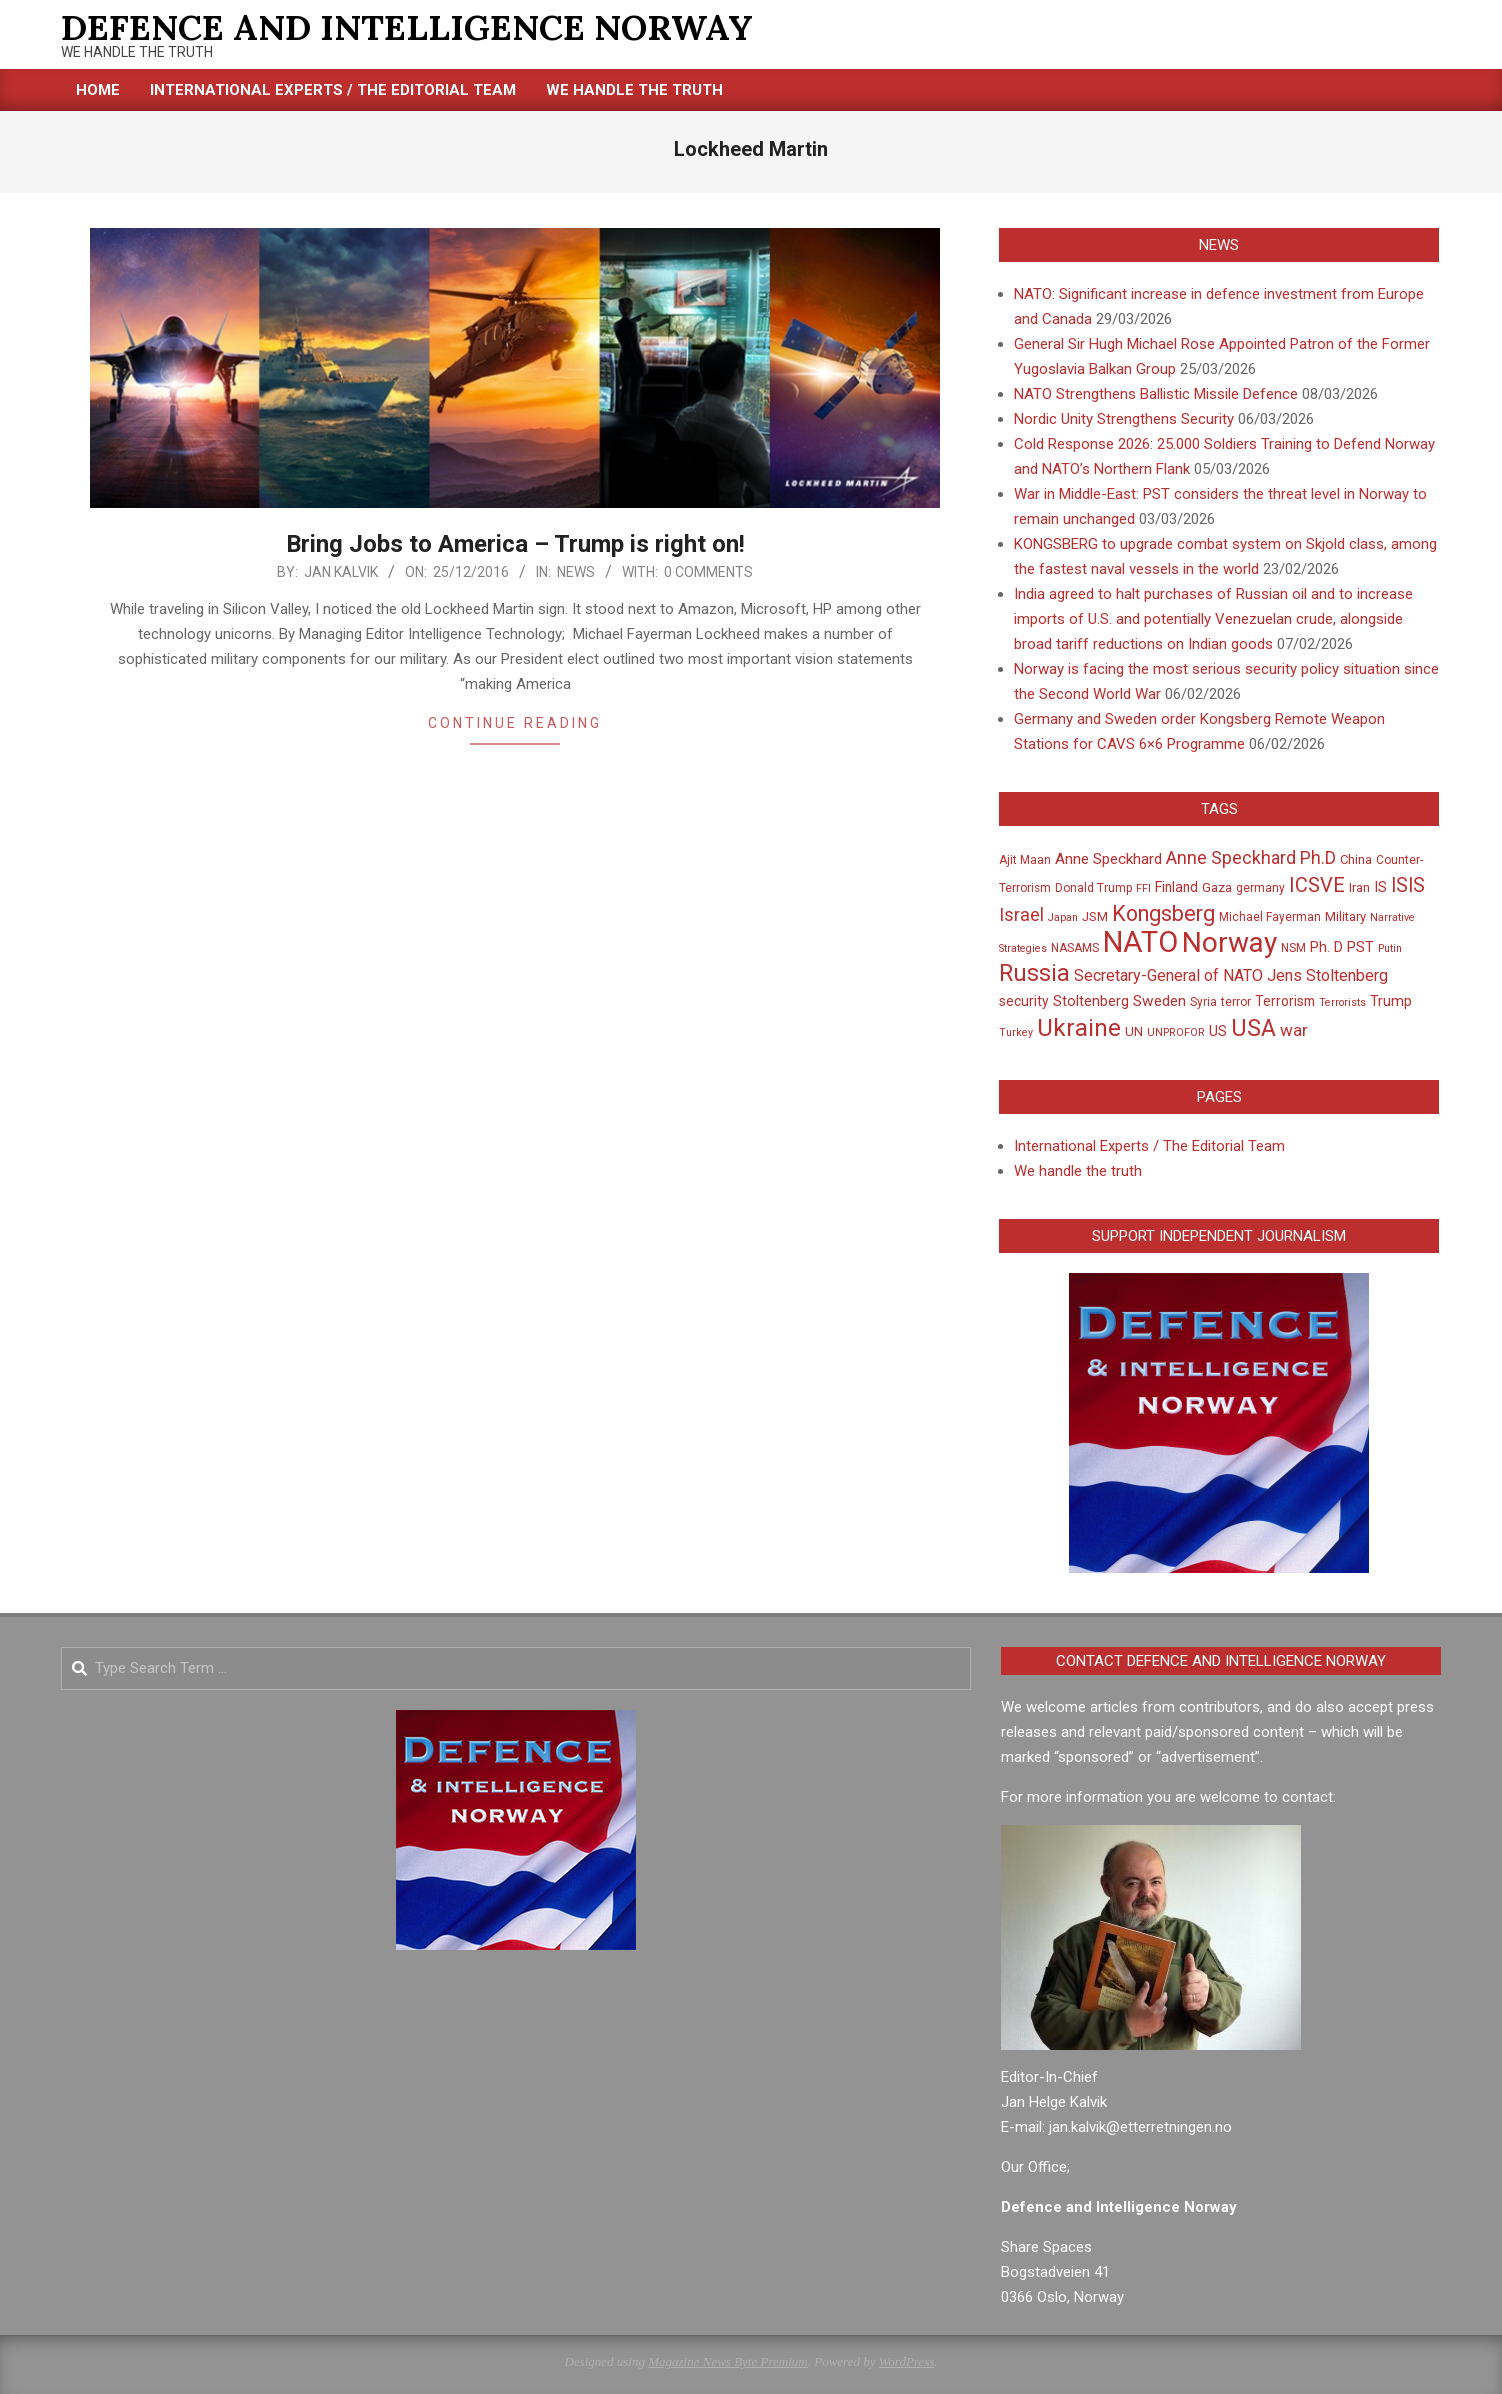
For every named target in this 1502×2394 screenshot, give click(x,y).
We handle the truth (1078, 1171)
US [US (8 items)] (1218, 1031)
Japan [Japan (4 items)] (1063, 917)
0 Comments (708, 572)
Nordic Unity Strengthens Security (1124, 419)
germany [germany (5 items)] (1260, 888)
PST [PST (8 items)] (1360, 947)
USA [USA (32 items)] (1253, 1028)
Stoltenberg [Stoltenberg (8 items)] (1091, 1001)
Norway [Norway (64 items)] (1229, 942)
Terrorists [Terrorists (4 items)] (1342, 1002)
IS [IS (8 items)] (1380, 887)
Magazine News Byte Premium (727, 2361)
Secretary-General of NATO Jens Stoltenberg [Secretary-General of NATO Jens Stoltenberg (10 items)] (1231, 975)
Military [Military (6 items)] (1345, 916)
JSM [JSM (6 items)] (1095, 916)
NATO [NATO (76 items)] (1140, 942)
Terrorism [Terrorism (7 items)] (1285, 1001)
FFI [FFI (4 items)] (1143, 888)
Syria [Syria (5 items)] (1203, 1002)
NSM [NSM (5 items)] (1293, 948)
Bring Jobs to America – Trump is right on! (515, 544)
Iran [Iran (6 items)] (1359, 887)
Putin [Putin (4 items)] (1390, 948)
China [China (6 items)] (1356, 859)
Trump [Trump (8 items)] (1391, 1001)
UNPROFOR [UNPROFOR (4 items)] (1176, 1032)
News (576, 572)
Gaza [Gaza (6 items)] (1217, 887)
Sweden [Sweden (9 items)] (1159, 1001)
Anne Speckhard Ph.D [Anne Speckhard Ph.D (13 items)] (1251, 858)
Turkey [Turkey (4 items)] (1016, 1032)
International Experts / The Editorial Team (1149, 1146)
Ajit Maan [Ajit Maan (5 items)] (1025, 860)
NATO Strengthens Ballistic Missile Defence (1156, 394)
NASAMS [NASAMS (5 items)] (1075, 948)
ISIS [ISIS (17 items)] (1408, 885)
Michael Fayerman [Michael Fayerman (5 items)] (1270, 917)
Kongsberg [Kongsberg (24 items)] (1163, 913)
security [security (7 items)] (1024, 1001)
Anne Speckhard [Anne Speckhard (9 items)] (1108, 859)
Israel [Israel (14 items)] (1021, 914)
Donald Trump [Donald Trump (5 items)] (1093, 888)
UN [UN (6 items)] (1134, 1031)
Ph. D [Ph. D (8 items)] (1326, 947)
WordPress (907, 2361)
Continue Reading (515, 723)
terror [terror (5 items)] (1236, 1002)
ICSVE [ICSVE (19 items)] (1317, 885)
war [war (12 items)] (1294, 1030)
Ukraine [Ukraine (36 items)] (1079, 1027)
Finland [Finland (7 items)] (1176, 887)
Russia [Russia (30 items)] (1034, 973)
